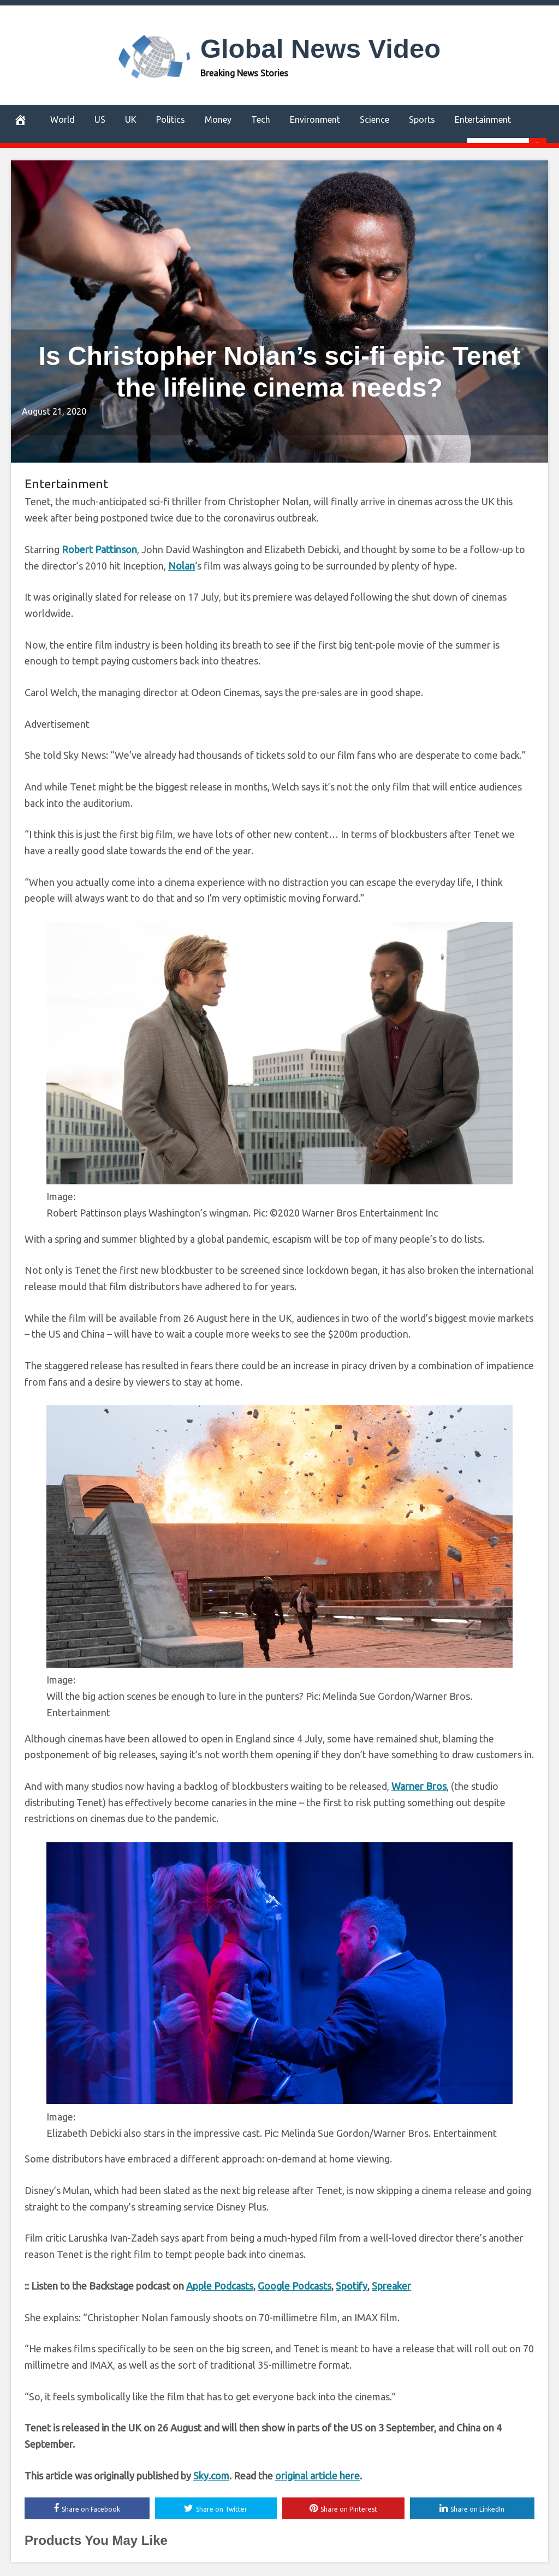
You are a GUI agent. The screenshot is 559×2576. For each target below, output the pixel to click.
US (99, 119)
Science (374, 119)
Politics (170, 119)
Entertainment (483, 119)
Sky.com (211, 2475)
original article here (317, 2475)
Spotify (351, 2285)
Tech (260, 119)
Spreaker (391, 2285)
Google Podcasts (294, 2285)
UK (130, 119)
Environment (315, 119)
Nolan (181, 565)
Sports (422, 119)
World (62, 119)
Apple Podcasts (219, 2285)
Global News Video (320, 48)
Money (218, 119)
